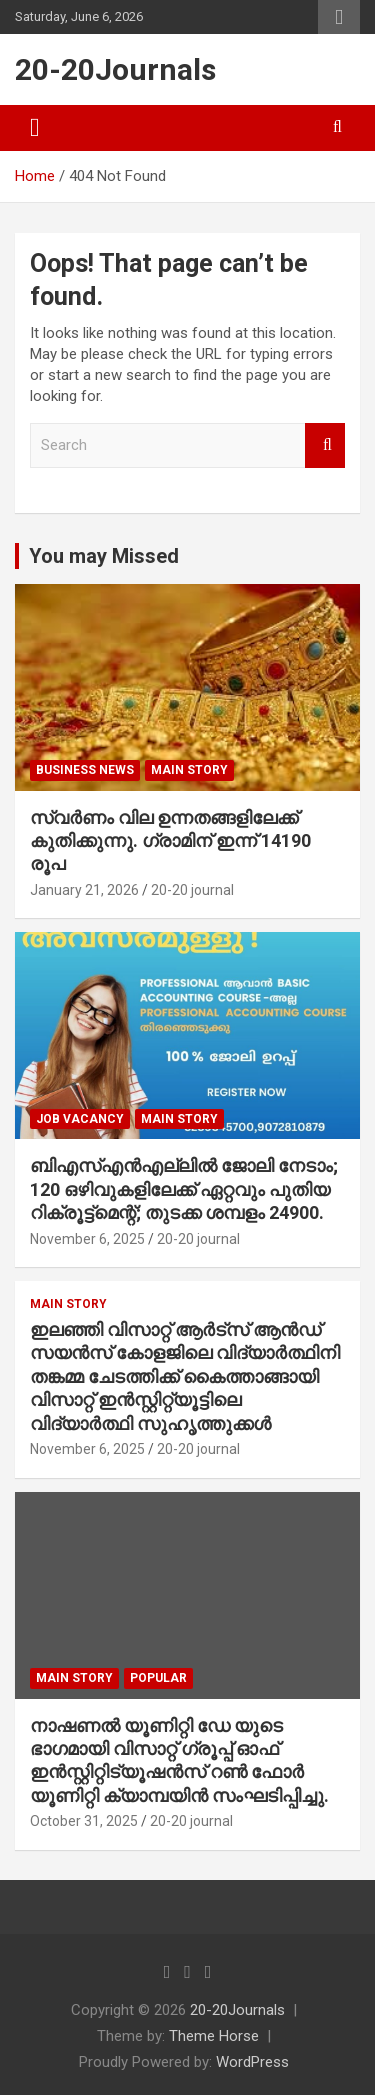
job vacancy (80, 1119)
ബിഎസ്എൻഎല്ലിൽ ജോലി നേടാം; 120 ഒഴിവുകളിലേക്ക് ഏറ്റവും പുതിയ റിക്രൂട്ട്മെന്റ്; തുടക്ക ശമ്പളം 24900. (184, 1189)
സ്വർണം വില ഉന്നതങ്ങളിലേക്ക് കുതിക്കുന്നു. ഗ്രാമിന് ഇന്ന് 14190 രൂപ (170, 841)
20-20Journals (115, 69)
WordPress (252, 2062)
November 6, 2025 (87, 1239)
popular (158, 1678)
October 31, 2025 (84, 1821)
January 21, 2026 (84, 890)
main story (189, 770)
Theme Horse (214, 2036)
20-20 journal (192, 890)
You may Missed (104, 556)
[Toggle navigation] (35, 128)
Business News (85, 770)
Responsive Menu (339, 17)
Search (325, 445)
